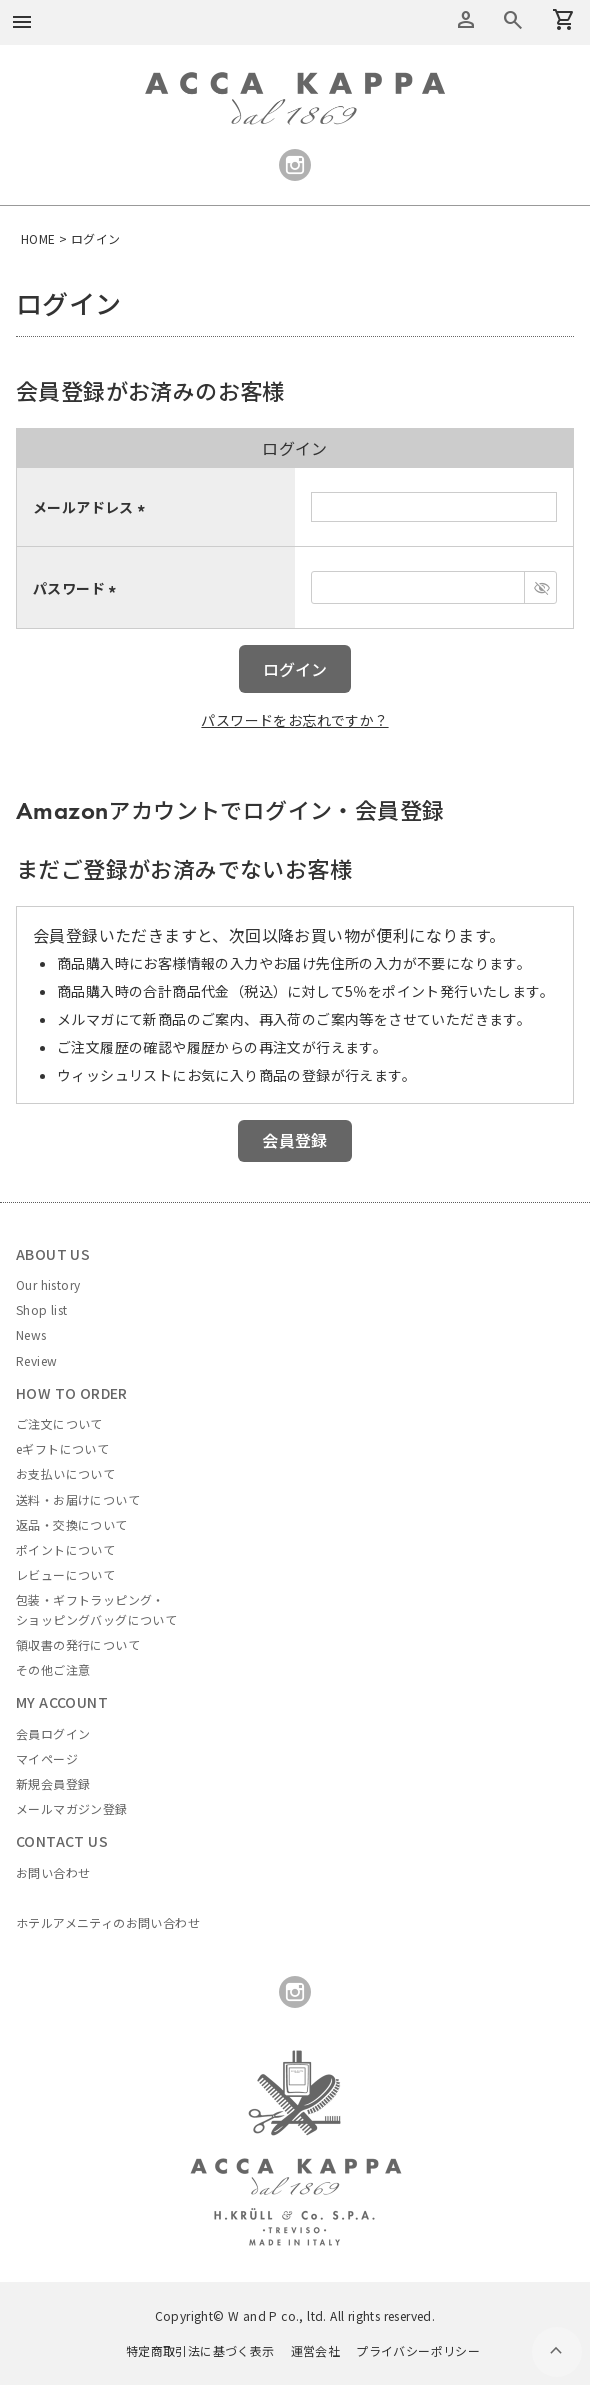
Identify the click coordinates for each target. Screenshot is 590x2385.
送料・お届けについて (78, 1499)
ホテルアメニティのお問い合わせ (108, 1922)
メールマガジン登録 (72, 1808)
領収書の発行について (78, 1644)
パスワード (77, 588)
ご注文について (59, 1423)
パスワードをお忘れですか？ (294, 720)
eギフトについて (62, 1448)
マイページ (47, 1758)
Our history (48, 1284)
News (31, 1334)
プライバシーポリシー (418, 2350)
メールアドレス (92, 507)
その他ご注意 (53, 1669)
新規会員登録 (53, 1783)
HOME (38, 238)
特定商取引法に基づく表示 (200, 2350)
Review (36, 1360)
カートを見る (513, 20)
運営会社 (316, 2350)
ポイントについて (65, 1549)
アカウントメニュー (466, 20)
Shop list (42, 1309)
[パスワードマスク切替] (540, 587)
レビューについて (65, 1574)
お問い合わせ (53, 1872)
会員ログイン (53, 1733)
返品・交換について (72, 1524)
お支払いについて (65, 1473)
